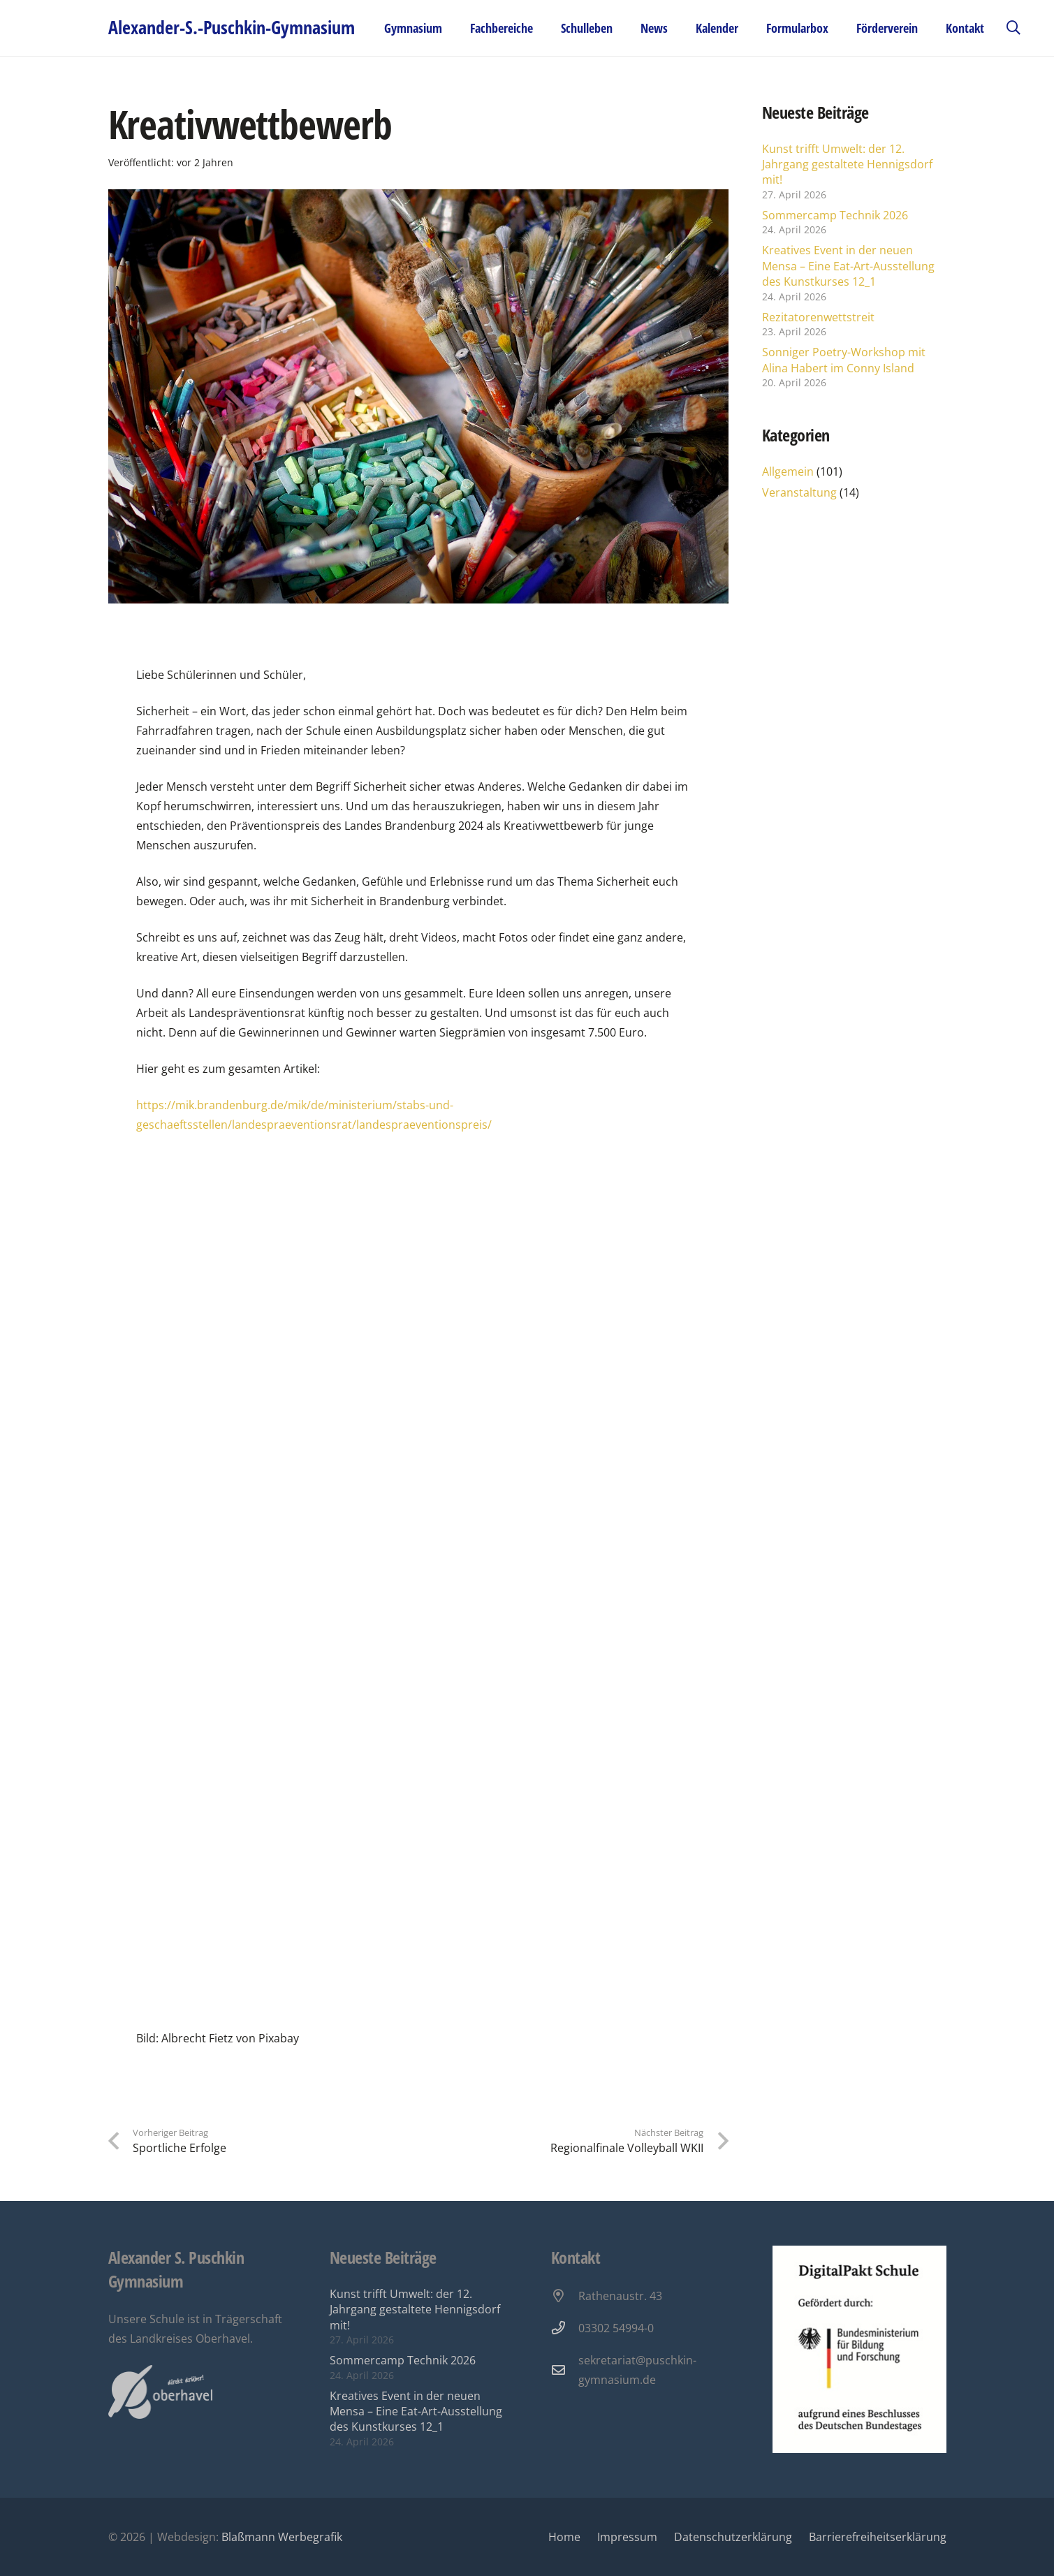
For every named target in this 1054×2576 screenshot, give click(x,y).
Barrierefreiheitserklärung (877, 2537)
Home (564, 2537)
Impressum (627, 2537)
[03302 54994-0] (565, 2327)
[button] (1013, 27)
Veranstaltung (799, 492)
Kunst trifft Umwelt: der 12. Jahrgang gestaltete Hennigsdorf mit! (847, 164)
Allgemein (788, 471)
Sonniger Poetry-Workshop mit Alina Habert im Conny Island (843, 359)
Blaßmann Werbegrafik (281, 2537)
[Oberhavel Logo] (160, 2392)
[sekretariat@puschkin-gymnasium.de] (565, 2369)
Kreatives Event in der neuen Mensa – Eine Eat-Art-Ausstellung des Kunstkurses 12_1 (848, 265)
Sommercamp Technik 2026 (835, 215)
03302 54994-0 (616, 2328)
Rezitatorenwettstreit (818, 317)
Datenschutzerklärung (733, 2537)
